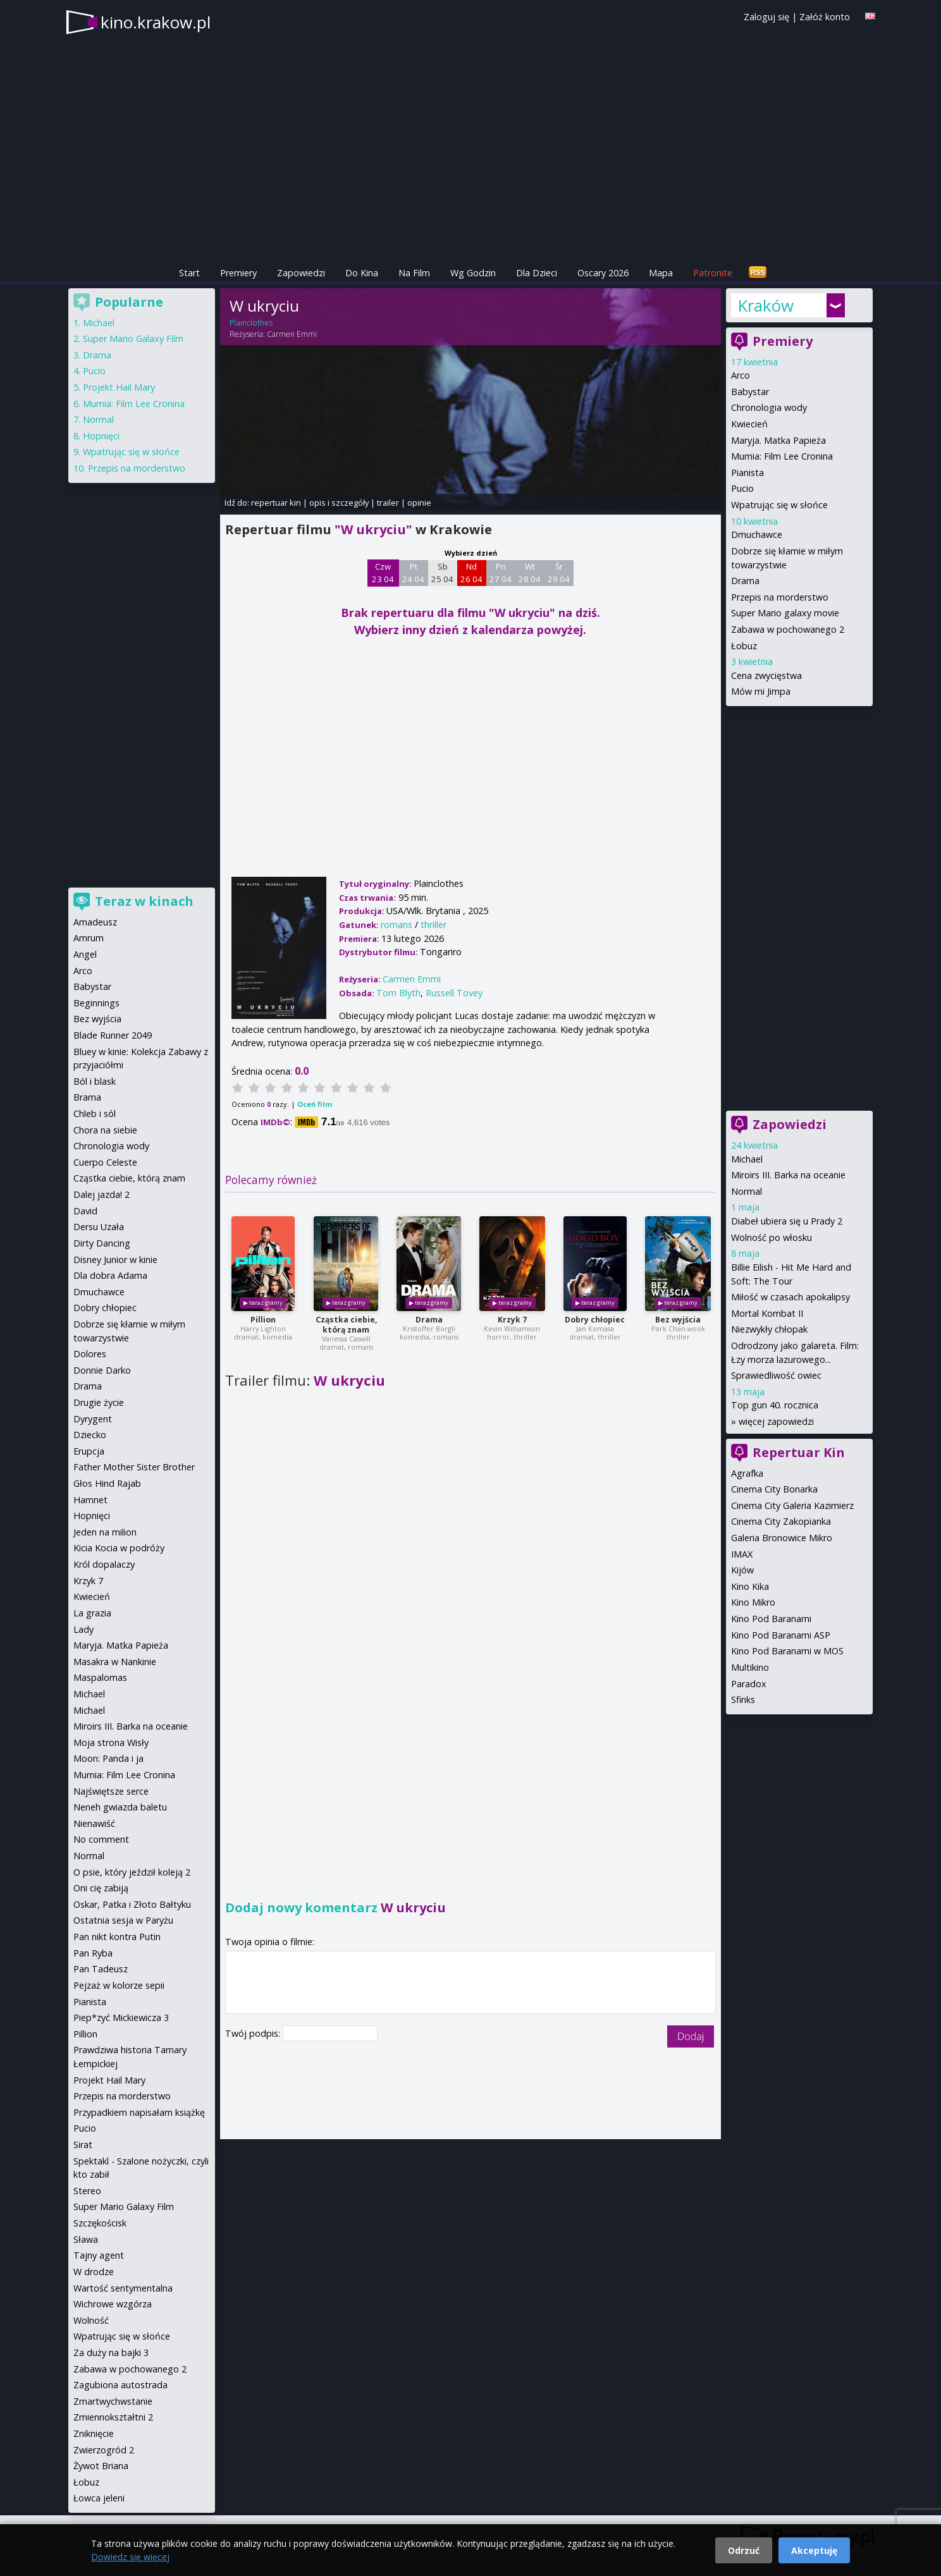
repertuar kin (276, 502)
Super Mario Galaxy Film (133, 339)
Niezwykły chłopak (769, 1329)
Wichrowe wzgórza (112, 2304)
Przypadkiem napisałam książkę (139, 2112)
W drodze (93, 2272)
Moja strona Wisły (111, 1743)
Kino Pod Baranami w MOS (787, 1651)
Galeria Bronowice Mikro (781, 1538)
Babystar (750, 392)
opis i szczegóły (339, 502)
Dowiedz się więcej (130, 2557)
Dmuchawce (756, 534)
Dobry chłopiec (595, 1319)
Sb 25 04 (442, 573)
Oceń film (314, 1104)
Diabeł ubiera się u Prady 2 (786, 1221)
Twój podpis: (254, 2033)
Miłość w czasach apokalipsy (790, 1297)
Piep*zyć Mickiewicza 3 (121, 2017)
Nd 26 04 (471, 573)
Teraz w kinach (144, 901)
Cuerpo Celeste (105, 1162)
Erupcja (88, 1451)
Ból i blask (94, 1081)
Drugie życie (98, 1402)
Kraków (765, 305)
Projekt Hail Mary (119, 387)
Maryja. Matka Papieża (778, 440)
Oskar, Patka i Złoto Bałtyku (132, 1904)
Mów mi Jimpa (760, 691)
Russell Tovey (454, 993)
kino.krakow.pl (156, 22)
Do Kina (361, 273)
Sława (85, 2239)
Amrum (88, 938)
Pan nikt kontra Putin (117, 1937)
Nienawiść (94, 1823)
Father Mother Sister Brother (134, 1467)
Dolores (89, 1354)
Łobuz (744, 646)
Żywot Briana (100, 2466)
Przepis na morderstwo (779, 597)
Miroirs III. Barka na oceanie (788, 1175)
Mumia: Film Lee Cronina (782, 456)
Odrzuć (744, 2550)
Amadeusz (95, 922)
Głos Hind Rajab (107, 1483)
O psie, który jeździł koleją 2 (131, 1872)
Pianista (747, 473)
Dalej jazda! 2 (101, 1194)
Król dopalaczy (104, 1564)
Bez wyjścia (678, 1319)
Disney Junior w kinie (115, 1260)
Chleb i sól (94, 1114)
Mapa (661, 273)
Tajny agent (98, 2255)
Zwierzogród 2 (103, 2450)
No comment (101, 1839)
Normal (746, 1191)
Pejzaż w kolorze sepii (118, 1985)
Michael (747, 1159)
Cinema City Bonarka (774, 1489)
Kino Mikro (753, 1602)
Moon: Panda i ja (108, 1758)
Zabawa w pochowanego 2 (787, 629)
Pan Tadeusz (100, 1969)
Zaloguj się (766, 17)
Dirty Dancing (101, 1243)
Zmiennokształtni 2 (113, 2417)
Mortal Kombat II (767, 1313)
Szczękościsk (99, 2223)
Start (189, 273)
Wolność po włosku (771, 1237)
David (85, 1211)
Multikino (750, 1667)
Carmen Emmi (292, 334)
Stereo (87, 2191)
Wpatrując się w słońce (779, 505)
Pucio (742, 488)
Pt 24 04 (413, 573)
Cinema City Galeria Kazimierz (792, 1505)
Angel (85, 954)
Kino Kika (750, 1586)
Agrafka (747, 1473)
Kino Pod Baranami (771, 1619)
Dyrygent (92, 1419)
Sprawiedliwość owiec (776, 1375)
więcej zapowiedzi (776, 1421)
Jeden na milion (105, 1532)
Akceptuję (814, 2550)
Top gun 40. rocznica (774, 1405)
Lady (83, 1629)
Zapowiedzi (301, 273)
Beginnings (96, 1003)
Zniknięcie (93, 2433)
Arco (740, 375)
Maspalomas (100, 1677)
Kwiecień (749, 424)
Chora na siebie (105, 1130)
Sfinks (743, 1700)
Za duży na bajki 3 (111, 2353)
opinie (419, 502)
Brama (87, 1097)
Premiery (238, 273)
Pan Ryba (93, 1953)
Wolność (91, 2320)
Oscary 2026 (603, 273)
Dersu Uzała (98, 1227)
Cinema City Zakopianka (781, 1521)
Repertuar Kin (799, 1452)
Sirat (82, 2145)
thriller (433, 925)
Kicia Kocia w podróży (118, 1548)
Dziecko (89, 1435)
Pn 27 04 (500, 573)
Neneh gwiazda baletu (120, 1807)
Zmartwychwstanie (112, 2401)
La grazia (92, 1613)
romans (396, 925)
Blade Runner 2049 (112, 1035)
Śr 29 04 (559, 573)
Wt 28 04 (530, 573)
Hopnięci (101, 436)
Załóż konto (824, 17)
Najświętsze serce (111, 1791)
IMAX (742, 1554)
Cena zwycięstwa (766, 675)
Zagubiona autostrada (120, 2385)
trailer (388, 502)
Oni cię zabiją (100, 1888)
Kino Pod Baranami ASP (780, 1635)
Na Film (414, 273)
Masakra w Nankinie (114, 1662)
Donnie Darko (102, 1370)
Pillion (263, 1319)
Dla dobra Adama (110, 1275)
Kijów (742, 1570)
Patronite (712, 273)
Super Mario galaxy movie (785, 613)
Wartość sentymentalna (123, 2288)
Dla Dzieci (536, 273)
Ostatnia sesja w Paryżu (123, 1920)
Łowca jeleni (99, 2498)
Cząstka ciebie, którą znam (346, 1324)
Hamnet (90, 1500)
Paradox (748, 1684)
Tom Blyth (398, 993)
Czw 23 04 (383, 573)
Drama (429, 1319)
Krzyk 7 (512, 1319)
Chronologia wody (769, 407)
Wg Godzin (473, 273)
